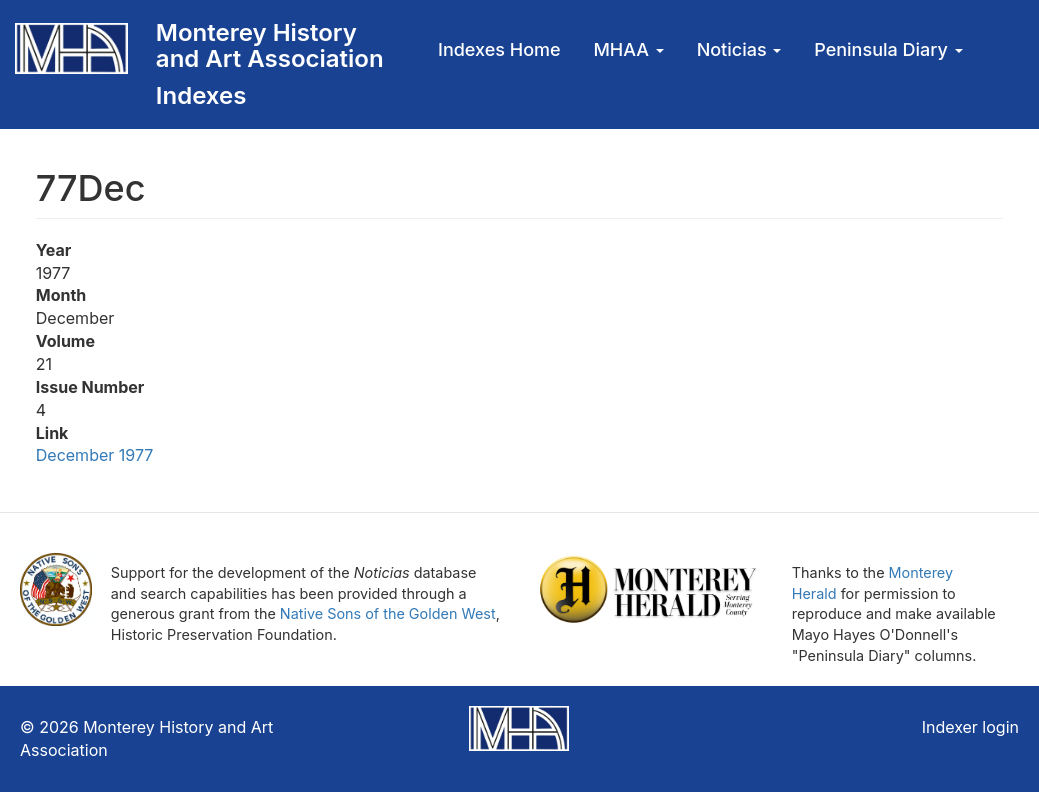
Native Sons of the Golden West (388, 613)
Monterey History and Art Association (270, 45)
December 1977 (97, 455)
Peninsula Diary (888, 49)
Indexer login (970, 727)
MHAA (628, 49)
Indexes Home (499, 49)
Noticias (739, 49)
